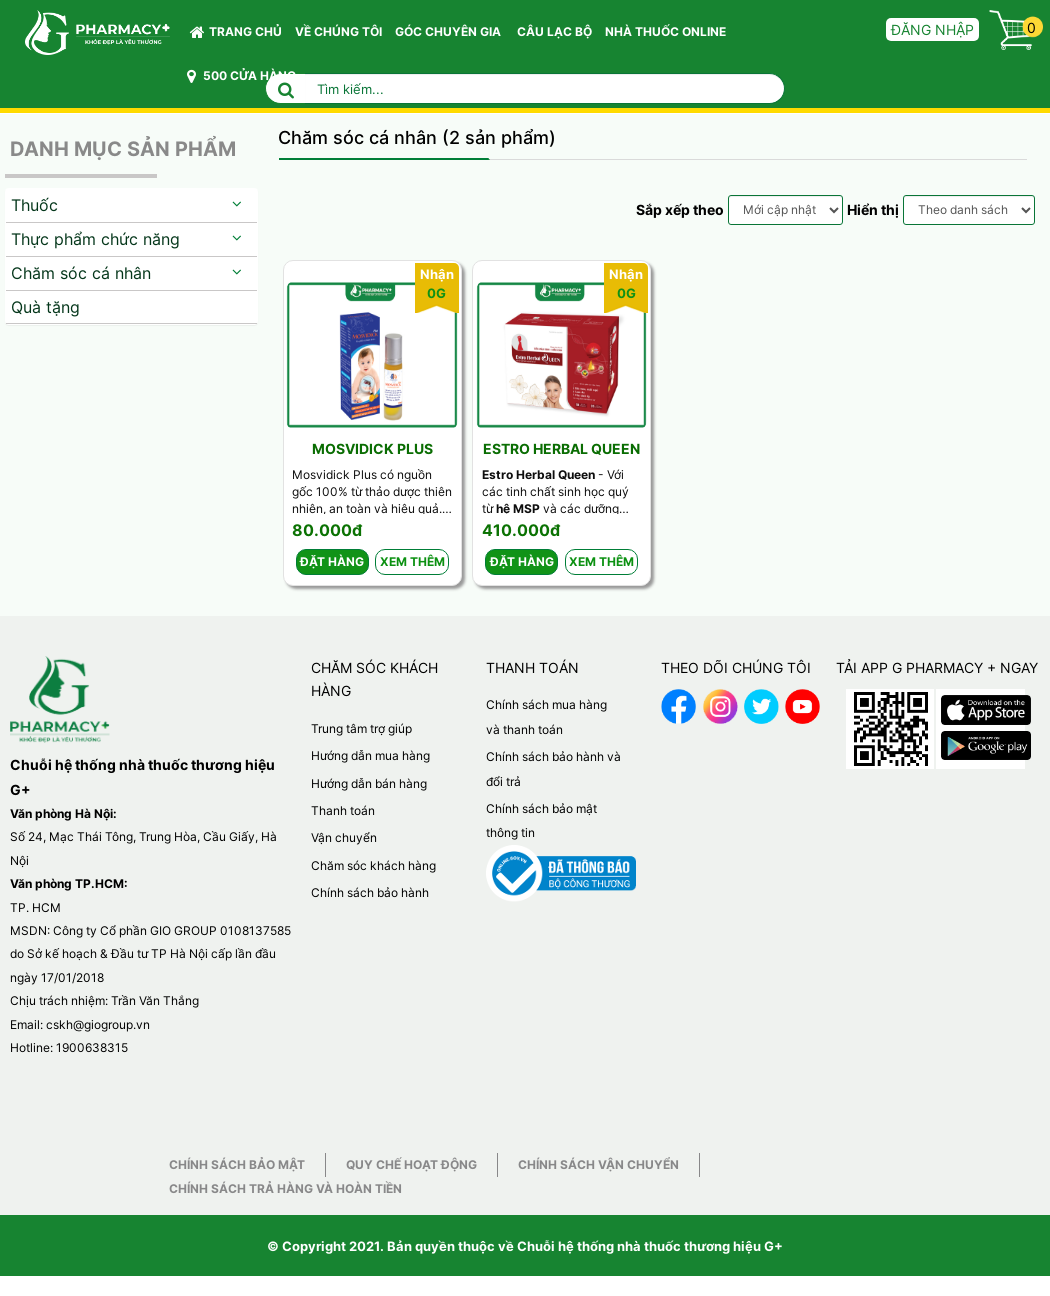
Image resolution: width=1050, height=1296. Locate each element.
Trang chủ (236, 32)
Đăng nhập (932, 29)
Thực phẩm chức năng (95, 239)
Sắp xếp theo (680, 209)
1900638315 (92, 1047)
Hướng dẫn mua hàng (370, 755)
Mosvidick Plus (372, 448)
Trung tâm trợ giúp (361, 728)
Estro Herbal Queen (561, 448)
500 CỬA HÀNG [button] (241, 76)
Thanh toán (343, 810)
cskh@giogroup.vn (98, 1024)
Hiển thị (873, 209)
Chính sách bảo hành (370, 892)
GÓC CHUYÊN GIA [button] (451, 36)
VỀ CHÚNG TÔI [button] (338, 31)
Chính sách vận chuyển (598, 1164)
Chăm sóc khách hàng (373, 865)
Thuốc (34, 205)
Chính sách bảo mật (237, 1164)
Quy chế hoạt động (411, 1164)
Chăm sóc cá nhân (81, 273)
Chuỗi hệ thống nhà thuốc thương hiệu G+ (650, 1246)
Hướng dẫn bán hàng (369, 783)
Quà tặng (45, 307)
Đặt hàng (332, 561)
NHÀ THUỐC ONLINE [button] (665, 31)
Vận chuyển (344, 837)
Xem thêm (412, 561)
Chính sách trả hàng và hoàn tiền (285, 1188)
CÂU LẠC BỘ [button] (554, 31)
